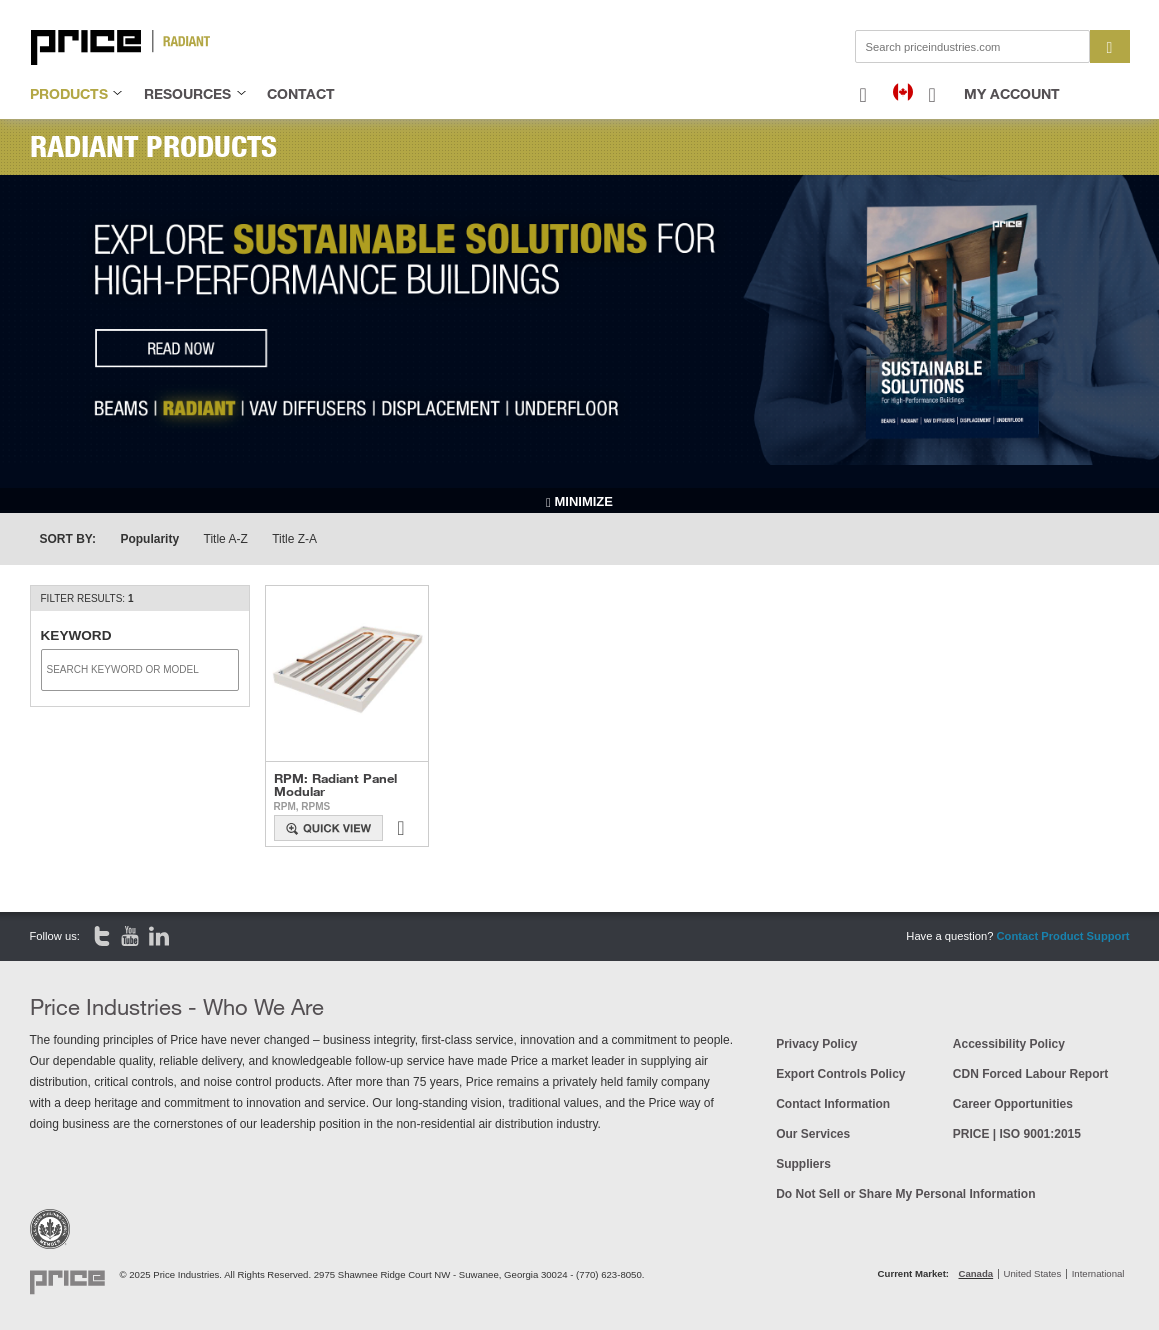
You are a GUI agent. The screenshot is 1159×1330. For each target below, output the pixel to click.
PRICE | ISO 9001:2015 (1017, 1134)
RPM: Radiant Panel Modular (335, 785)
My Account (1012, 93)
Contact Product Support (1062, 936)
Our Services (813, 1134)
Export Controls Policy (840, 1074)
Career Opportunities (1013, 1104)
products (69, 93)
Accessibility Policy (1009, 1044)
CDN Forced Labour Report (1030, 1074)
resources (187, 93)
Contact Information (833, 1104)
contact (301, 93)
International (1098, 1273)
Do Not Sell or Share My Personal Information (905, 1194)
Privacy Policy (816, 1044)
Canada (976, 1273)
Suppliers (803, 1164)
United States (1033, 1273)
